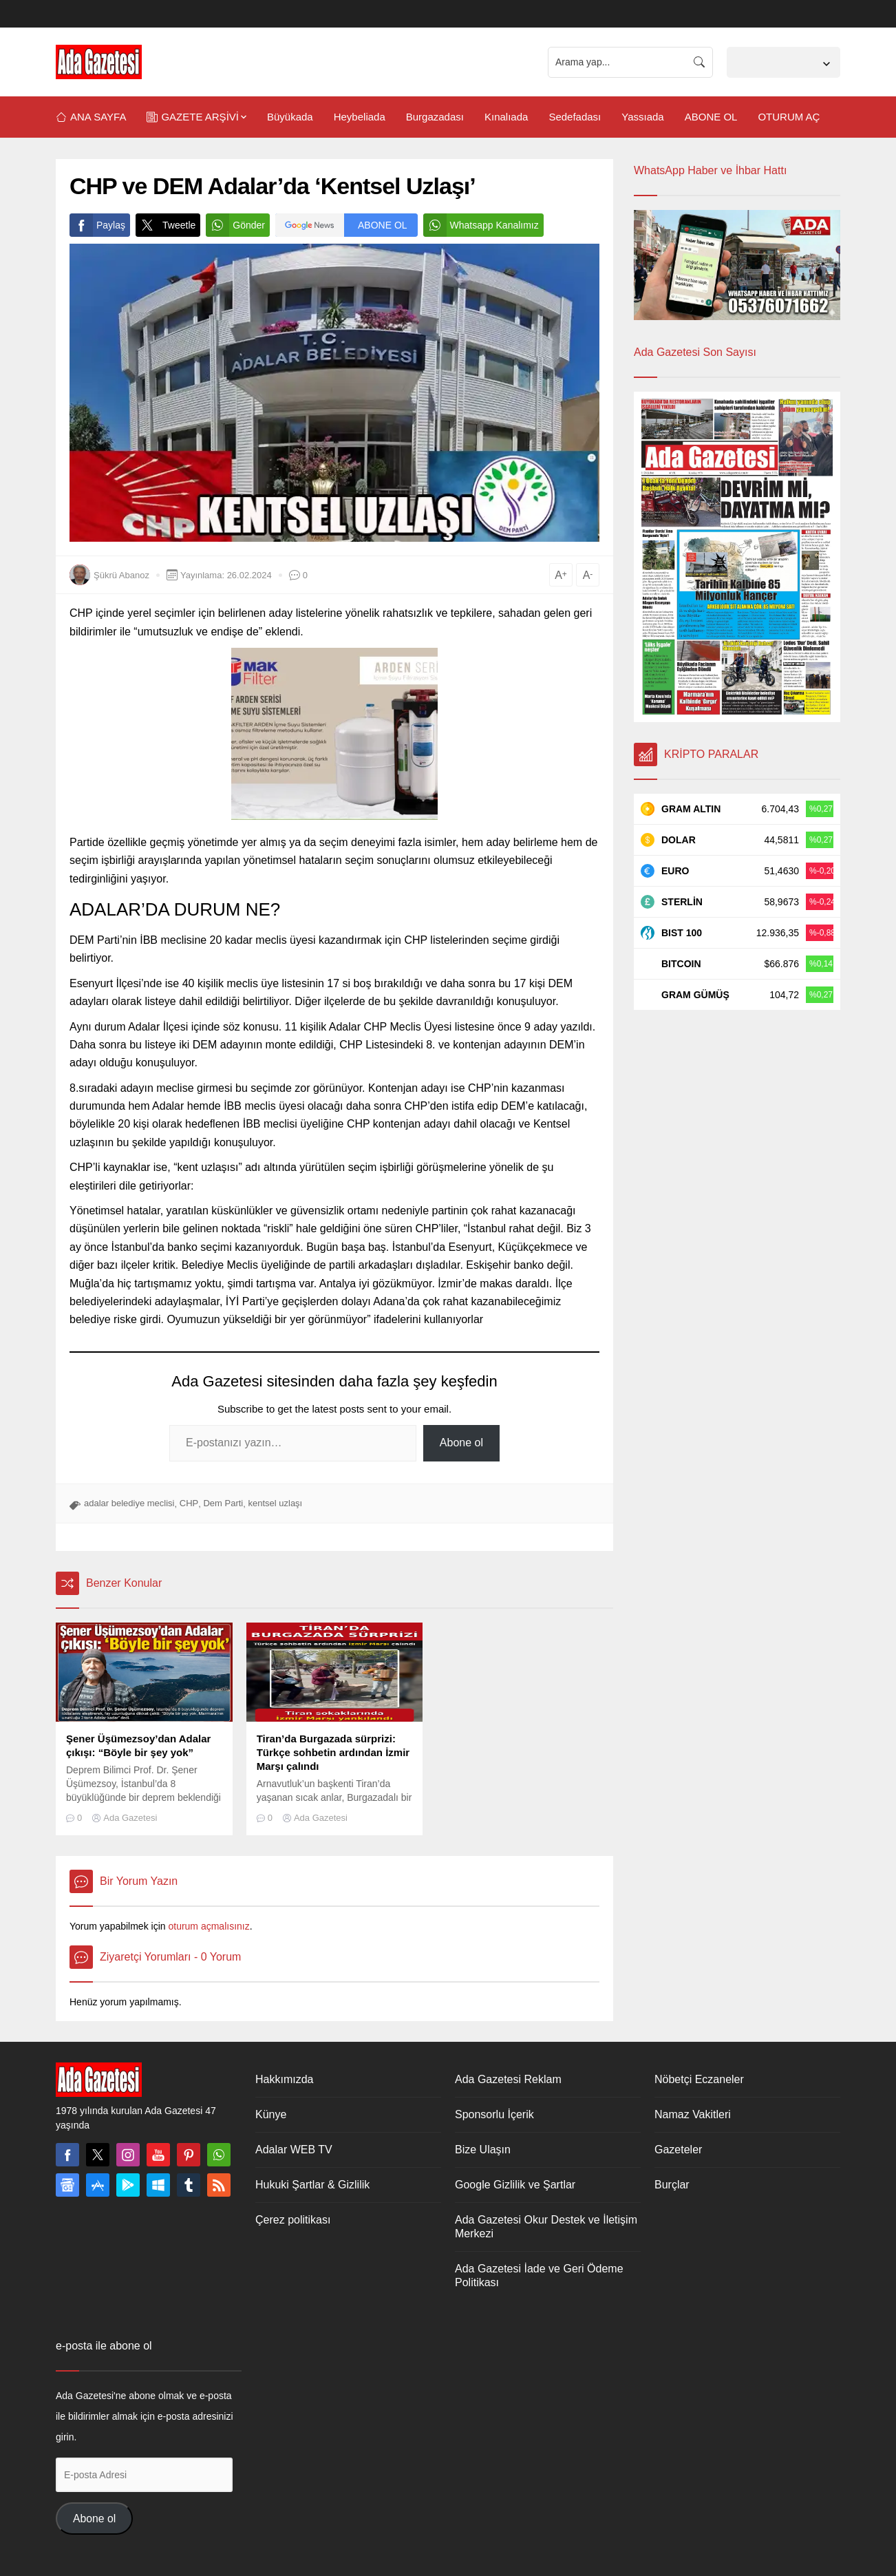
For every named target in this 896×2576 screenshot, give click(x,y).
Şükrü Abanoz (121, 575)
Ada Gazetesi (130, 1818)
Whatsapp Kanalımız (481, 225)
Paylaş (97, 225)
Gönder (235, 225)
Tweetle (165, 225)
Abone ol (461, 1442)
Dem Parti (223, 1503)
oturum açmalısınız (208, 1926)
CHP (189, 1503)
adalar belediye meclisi (129, 1503)
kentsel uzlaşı (275, 1503)
